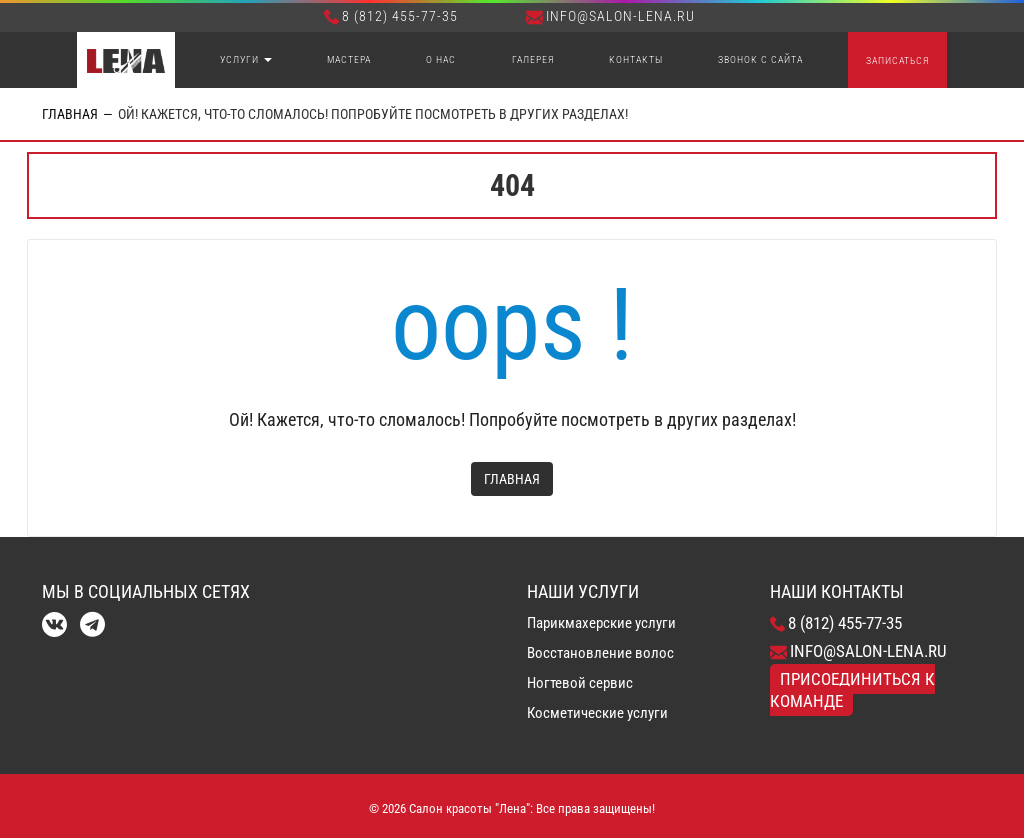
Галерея (533, 59)
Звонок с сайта (760, 59)
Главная (70, 114)
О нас (441, 59)
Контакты (636, 59)
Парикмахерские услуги (601, 623)
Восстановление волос (600, 653)
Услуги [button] (246, 59)
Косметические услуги (597, 713)
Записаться (897, 60)
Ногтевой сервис (580, 683)
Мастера (349, 59)
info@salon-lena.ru (610, 16)
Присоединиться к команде (852, 690)
